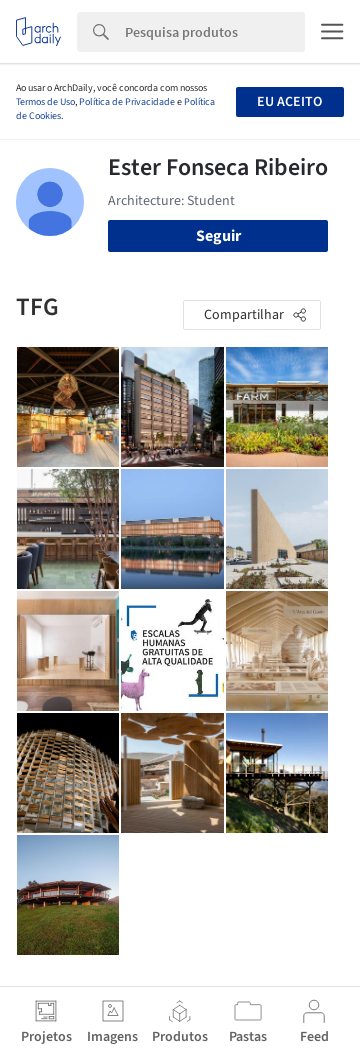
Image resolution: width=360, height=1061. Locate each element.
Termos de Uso (45, 102)
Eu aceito (289, 102)
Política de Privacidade (127, 102)
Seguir (218, 236)
